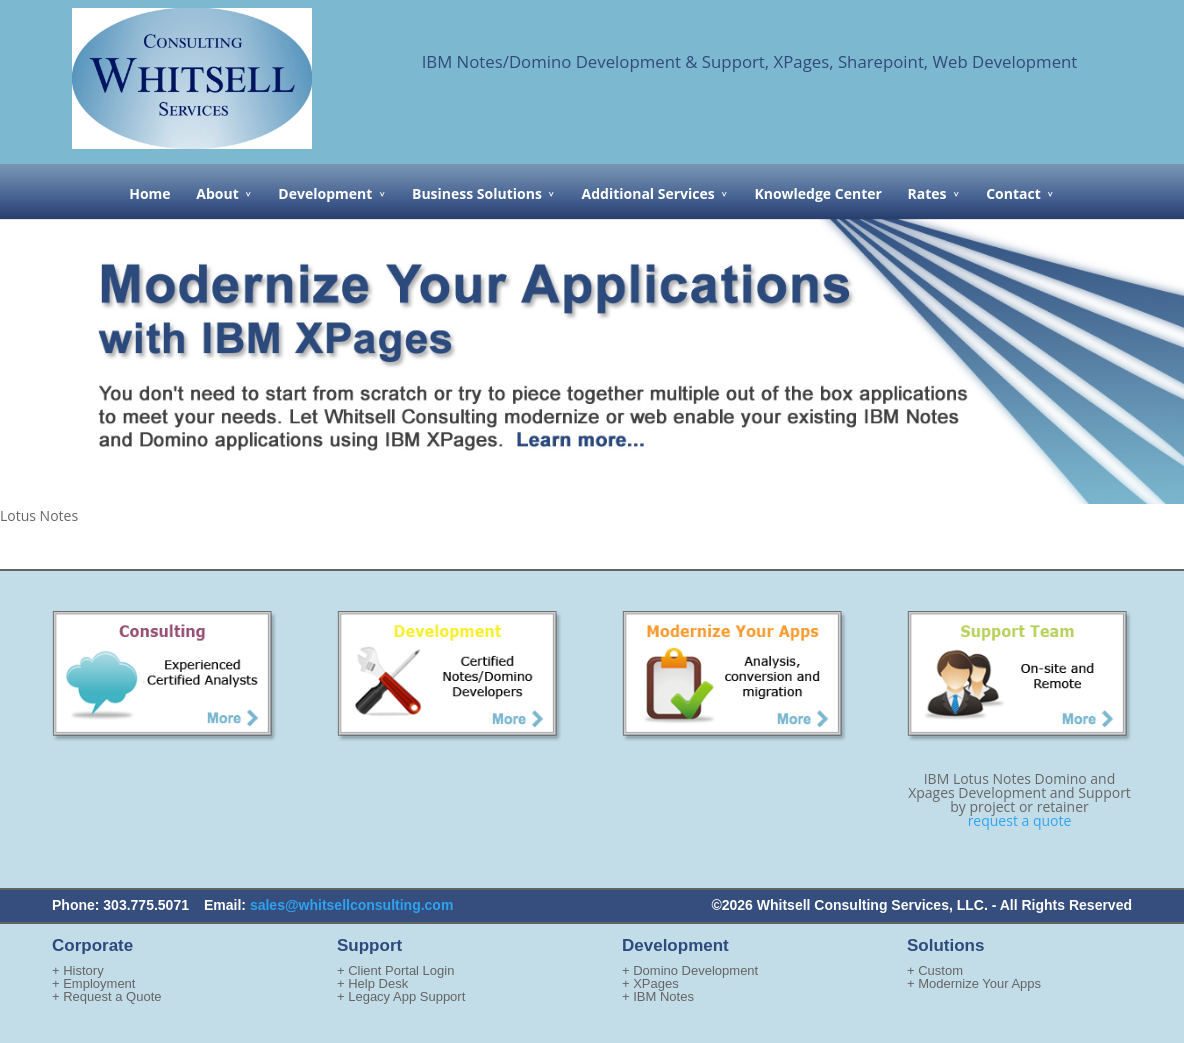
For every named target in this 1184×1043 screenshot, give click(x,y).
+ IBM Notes (658, 996)
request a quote (1020, 820)
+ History (78, 970)
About (217, 193)
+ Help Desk (372, 983)
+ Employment (93, 983)
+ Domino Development (690, 970)
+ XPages (650, 983)
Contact (1013, 193)
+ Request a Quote (107, 996)
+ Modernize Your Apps (974, 983)
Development (325, 193)
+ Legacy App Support (401, 996)
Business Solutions (477, 193)
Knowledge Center (817, 193)
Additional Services (648, 193)
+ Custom (935, 970)
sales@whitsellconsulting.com (351, 905)
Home (149, 193)
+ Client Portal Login (395, 970)
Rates (927, 193)
